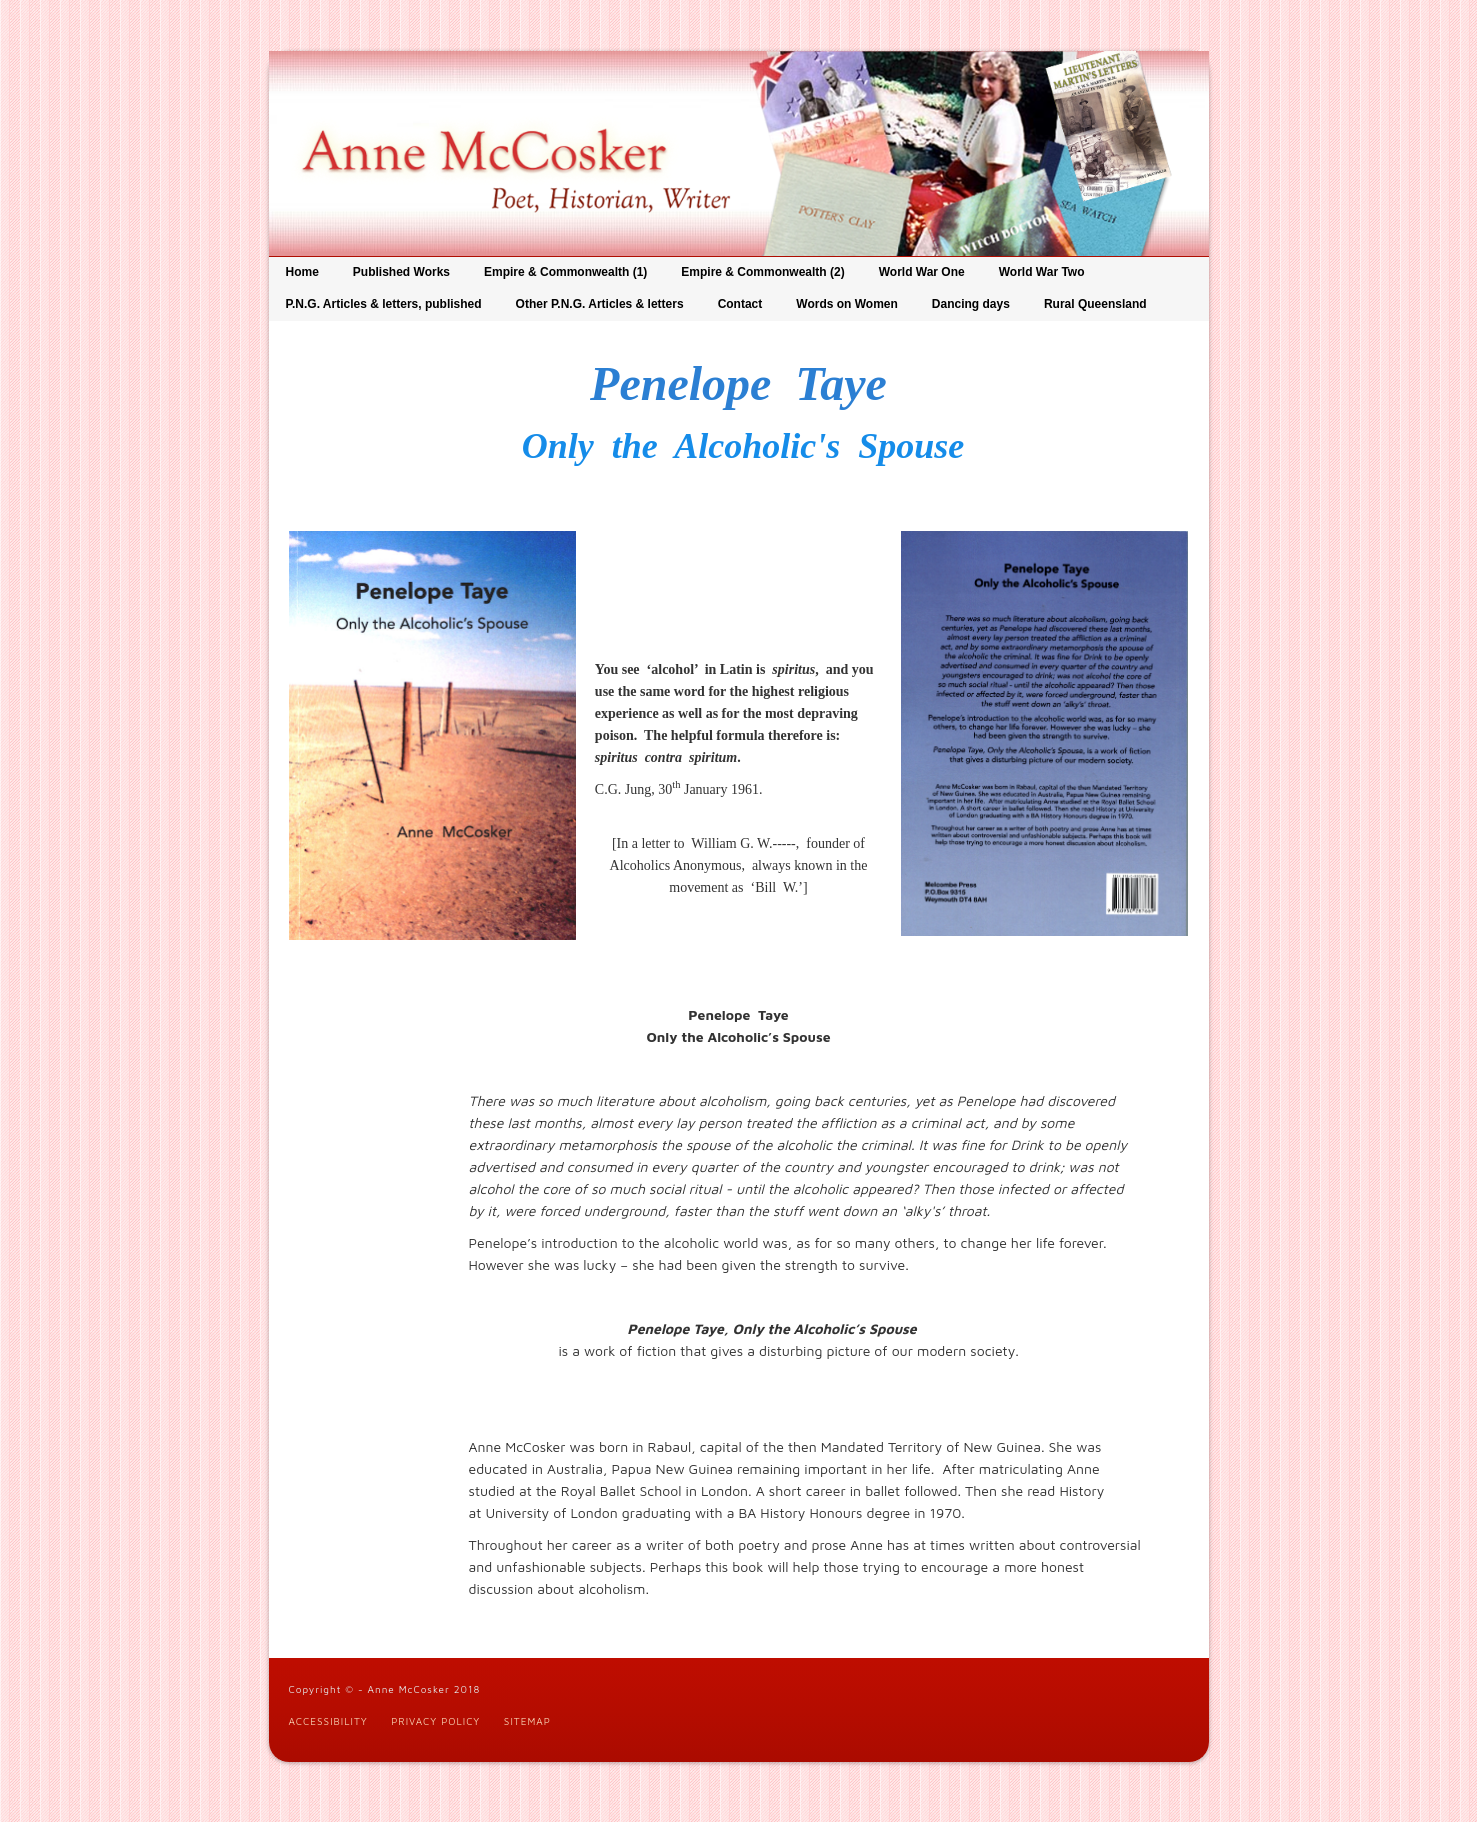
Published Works (401, 272)
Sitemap (527, 1721)
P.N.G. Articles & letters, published (384, 304)
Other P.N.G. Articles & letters (600, 304)
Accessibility (328, 1721)
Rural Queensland (1095, 304)
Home (302, 272)
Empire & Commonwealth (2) (762, 272)
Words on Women (847, 304)
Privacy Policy (435, 1721)
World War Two (1042, 272)
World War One (922, 272)
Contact (740, 304)
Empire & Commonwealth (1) (565, 272)
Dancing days (971, 304)
